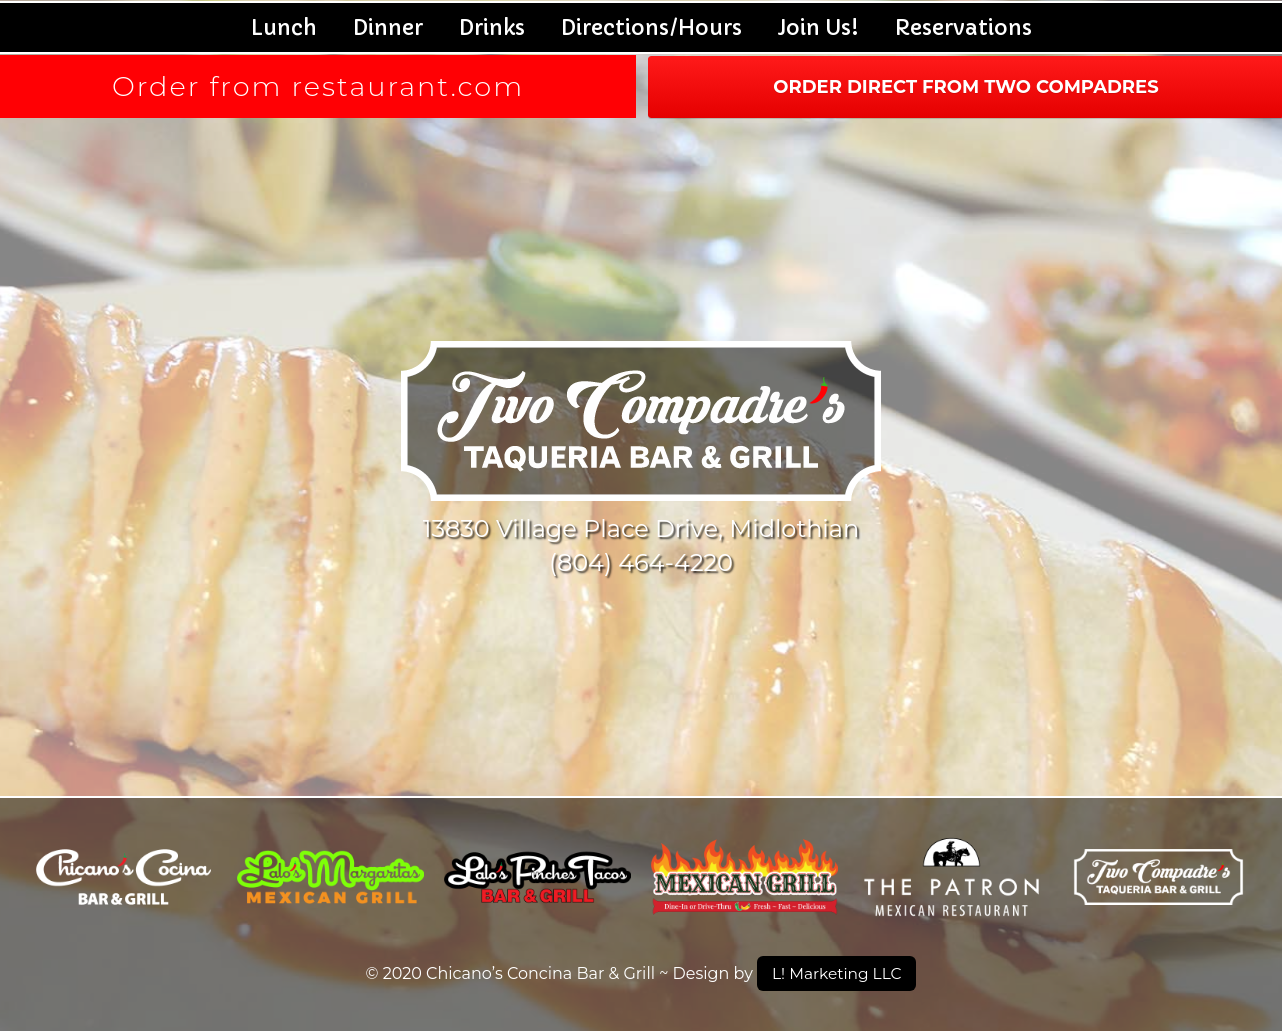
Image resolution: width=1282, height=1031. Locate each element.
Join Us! (818, 27)
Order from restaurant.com (318, 87)
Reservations (963, 27)
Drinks (492, 27)
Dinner (388, 27)
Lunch (284, 27)
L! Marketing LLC (837, 972)
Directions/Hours (651, 27)
